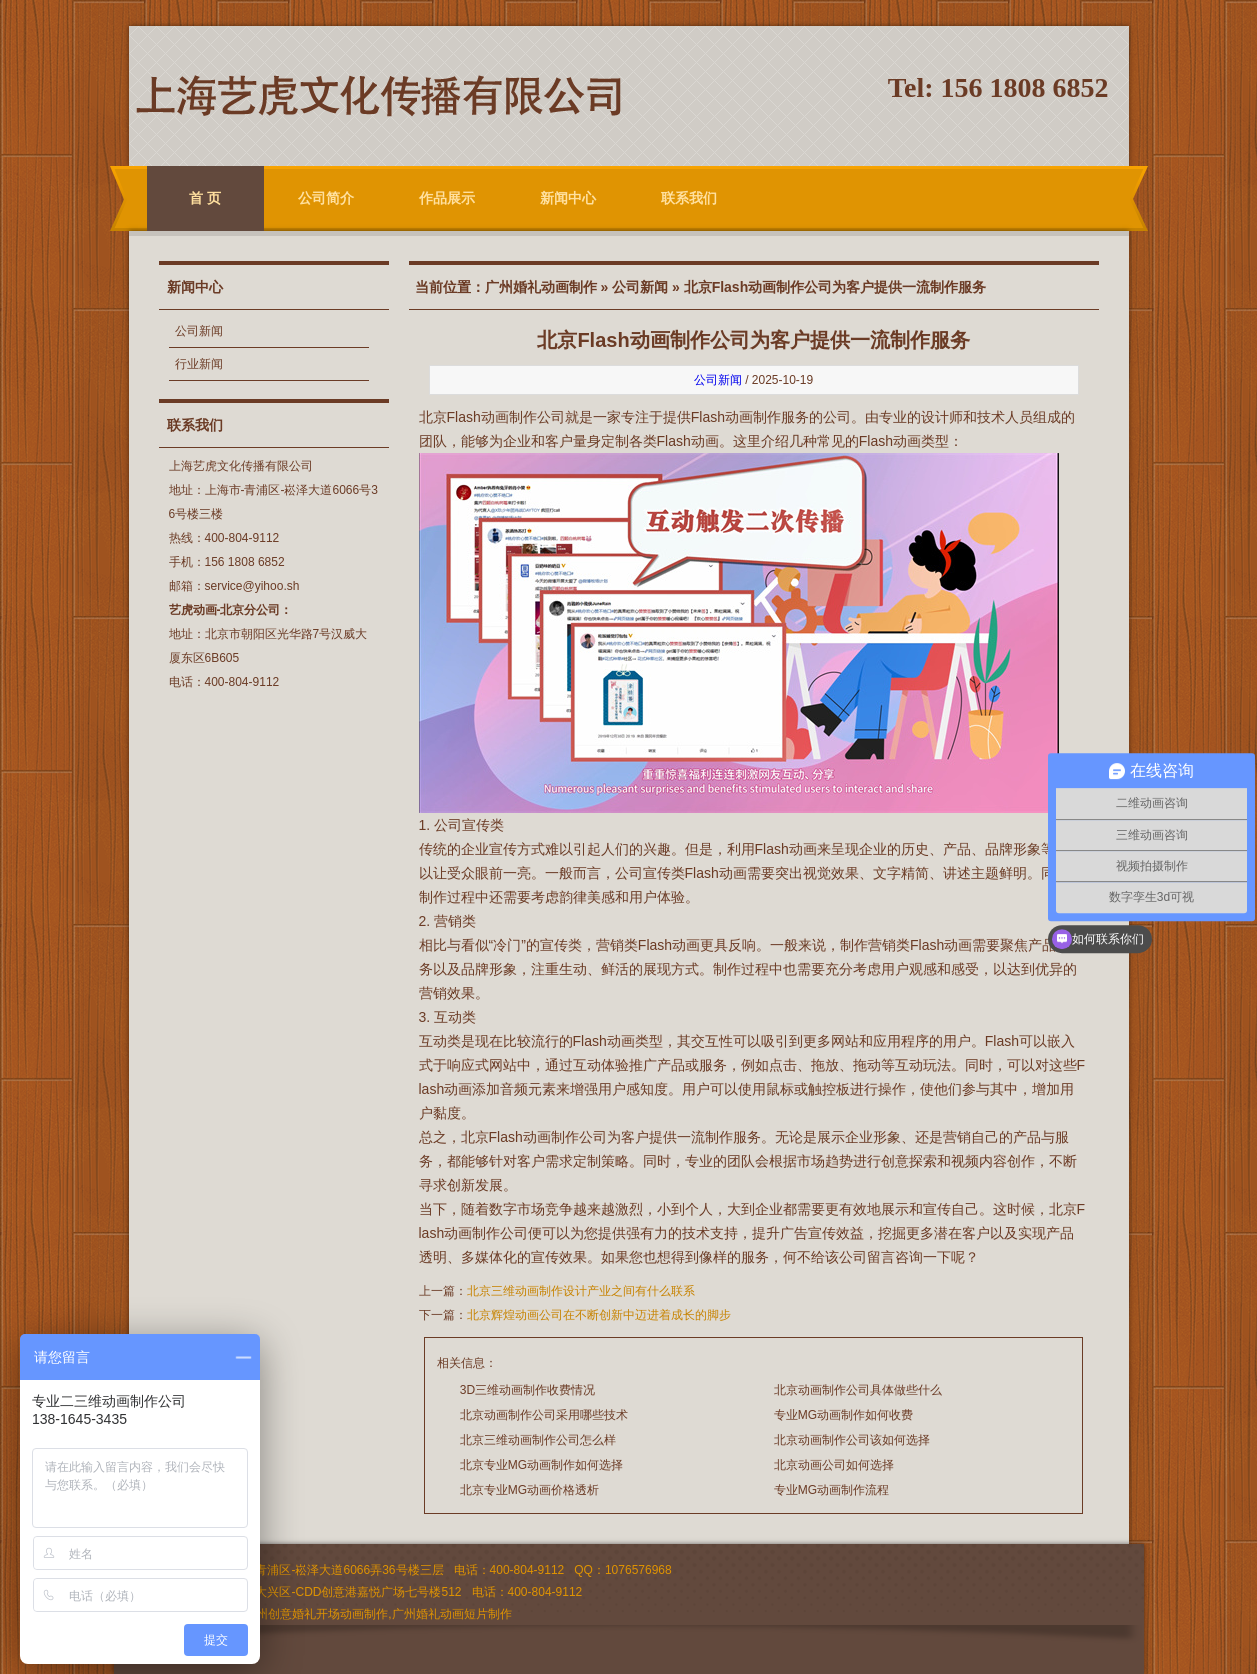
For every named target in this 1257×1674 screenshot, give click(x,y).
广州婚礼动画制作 (541, 287)
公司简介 (326, 198)
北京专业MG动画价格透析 (529, 1490)
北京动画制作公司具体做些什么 (858, 1390)
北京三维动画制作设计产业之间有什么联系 (581, 1291)
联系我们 (689, 198)
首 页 (205, 198)
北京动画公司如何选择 (834, 1465)
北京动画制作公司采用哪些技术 (544, 1415)
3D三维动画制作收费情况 (527, 1390)
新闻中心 (568, 198)
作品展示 (447, 198)
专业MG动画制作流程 (831, 1490)
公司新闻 (199, 331)
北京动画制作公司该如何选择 (852, 1440)
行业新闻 (199, 364)
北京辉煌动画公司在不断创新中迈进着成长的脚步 (599, 1315)
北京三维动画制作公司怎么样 (538, 1440)
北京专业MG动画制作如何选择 (541, 1465)
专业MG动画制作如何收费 (843, 1415)
